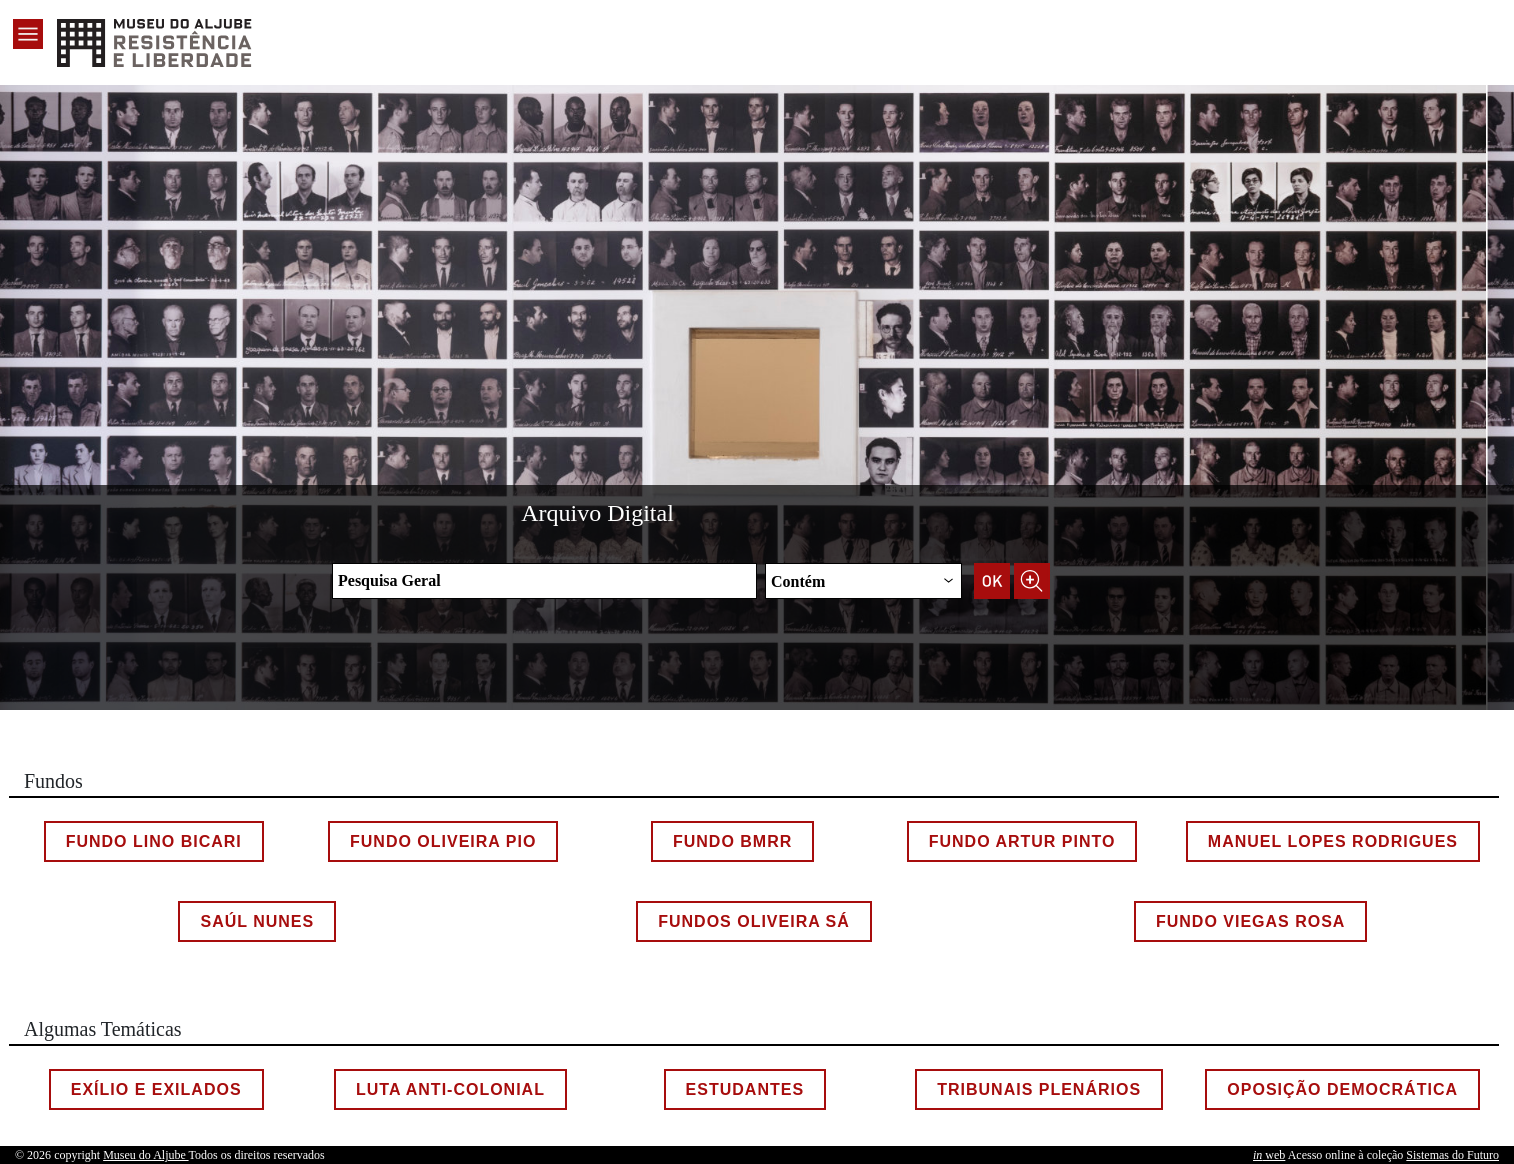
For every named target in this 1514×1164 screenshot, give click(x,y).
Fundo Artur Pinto (1022, 841)
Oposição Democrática (1342, 1089)
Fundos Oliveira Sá (754, 921)
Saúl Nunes (257, 921)
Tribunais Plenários (1039, 1089)
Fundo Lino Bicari (154, 841)
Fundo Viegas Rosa (1250, 921)
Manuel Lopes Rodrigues (1333, 841)
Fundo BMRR (732, 841)
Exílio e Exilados (156, 1089)
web (1269, 1155)
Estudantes (745, 1089)
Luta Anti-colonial (450, 1089)
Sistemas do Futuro (1452, 1155)
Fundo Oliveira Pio (443, 841)
